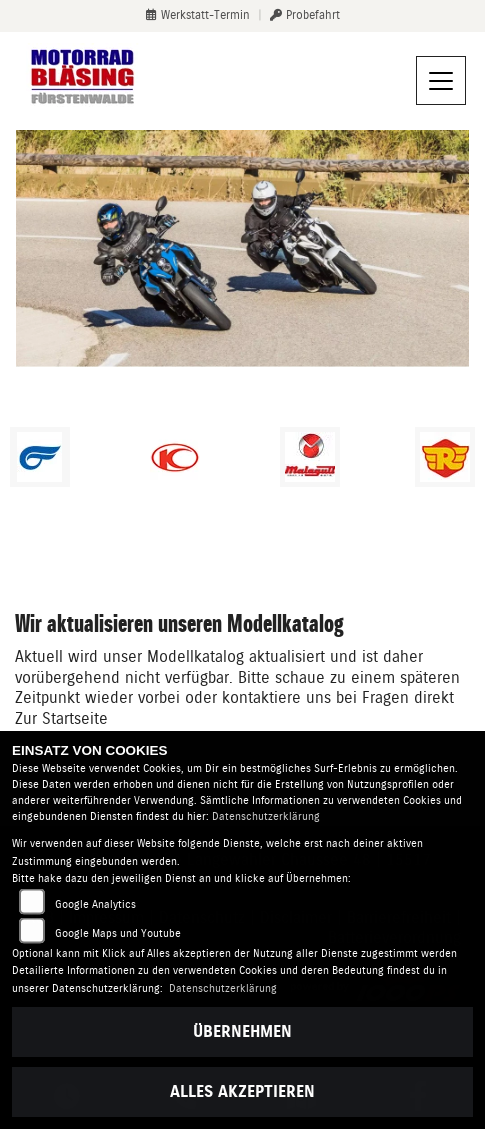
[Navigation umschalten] (441, 81)
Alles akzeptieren (242, 1091)
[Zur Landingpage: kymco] (175, 457)
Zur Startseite (61, 718)
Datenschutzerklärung (266, 816)
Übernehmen (242, 1031)
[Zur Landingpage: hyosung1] (40, 457)
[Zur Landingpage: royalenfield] (445, 457)
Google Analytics (95, 904)
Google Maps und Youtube (118, 933)
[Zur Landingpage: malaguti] (310, 457)
